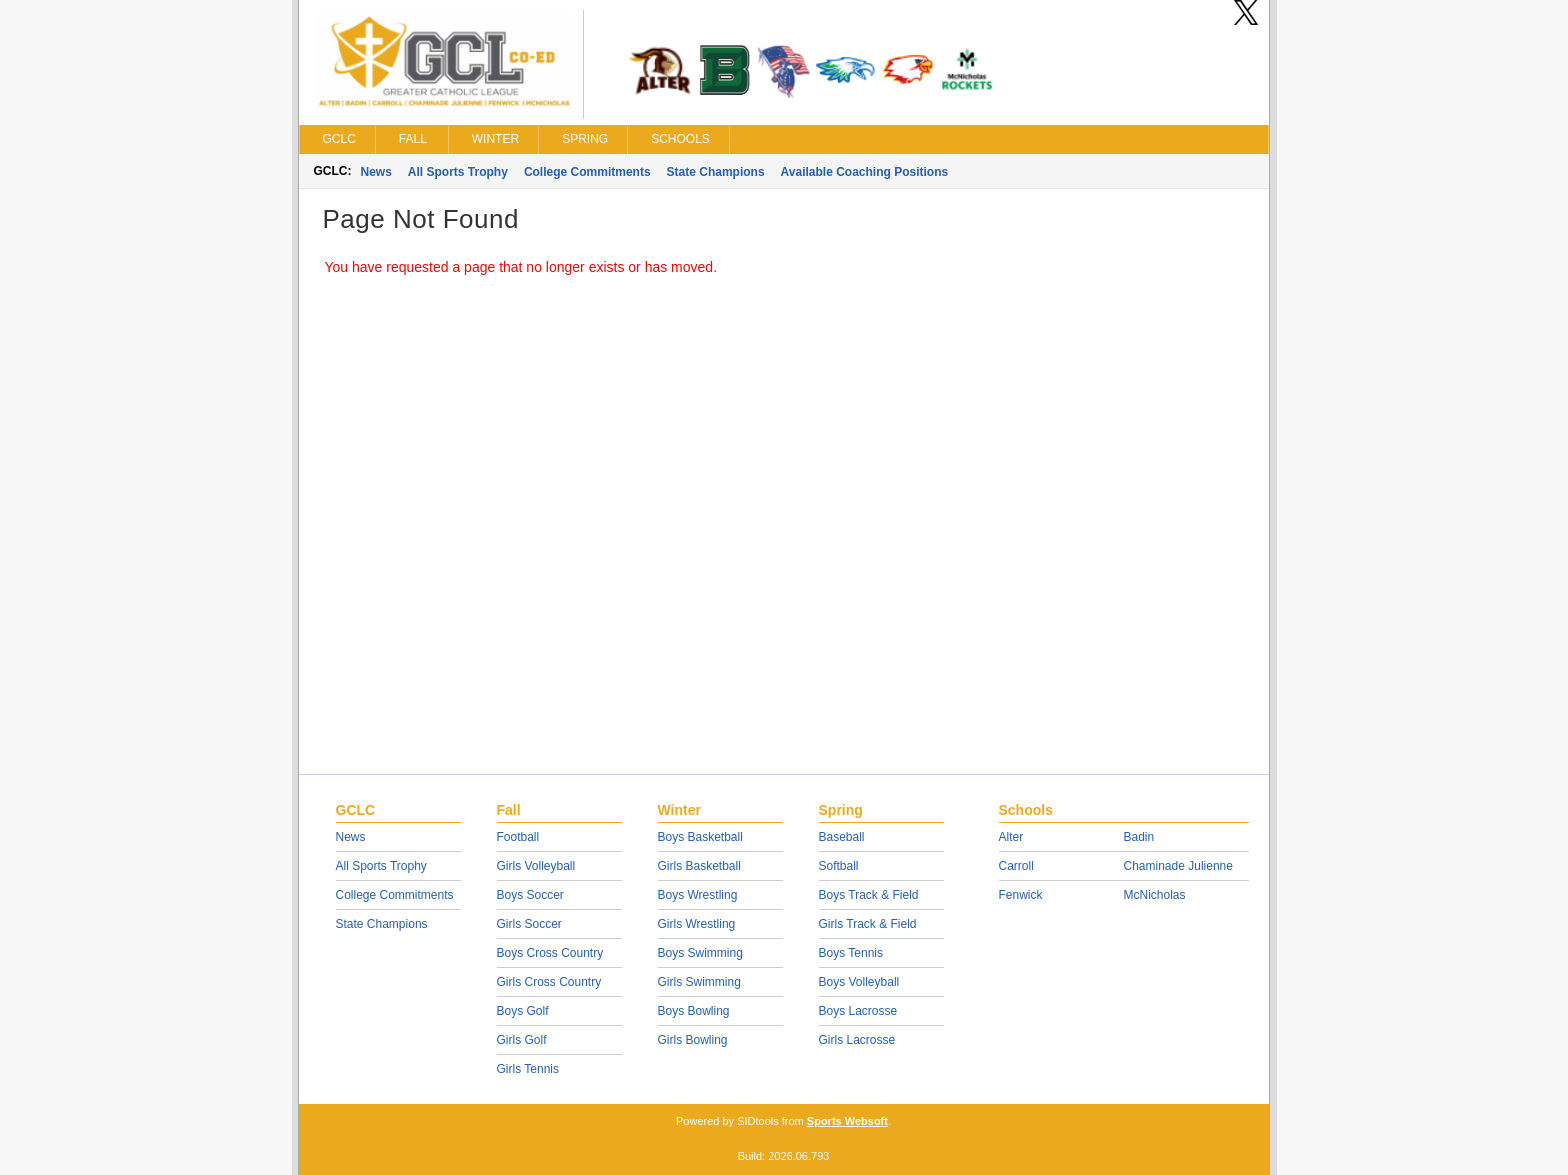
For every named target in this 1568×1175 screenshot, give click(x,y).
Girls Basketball (699, 866)
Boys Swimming (700, 953)
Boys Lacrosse (858, 1011)
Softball (839, 866)
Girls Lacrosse (857, 1040)
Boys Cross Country (550, 953)
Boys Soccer (530, 895)
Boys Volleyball (859, 982)
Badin (1139, 837)
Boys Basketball (700, 837)
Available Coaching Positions (865, 172)
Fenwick (1021, 895)
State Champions (716, 172)
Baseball (842, 837)
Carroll (1016, 866)
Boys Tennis (851, 953)
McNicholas (1155, 895)
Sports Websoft (847, 1121)
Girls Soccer (529, 924)
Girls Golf (522, 1040)
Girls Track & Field (868, 924)
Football (518, 837)
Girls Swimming (699, 982)
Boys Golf (523, 1011)
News (376, 172)
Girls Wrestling (697, 924)
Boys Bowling (694, 1011)
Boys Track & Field (869, 895)
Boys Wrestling (698, 895)
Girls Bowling (693, 1040)
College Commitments (587, 172)
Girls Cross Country (549, 982)
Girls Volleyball (536, 866)
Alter (1011, 837)
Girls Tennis (528, 1069)
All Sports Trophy (458, 172)
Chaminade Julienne (1178, 866)
